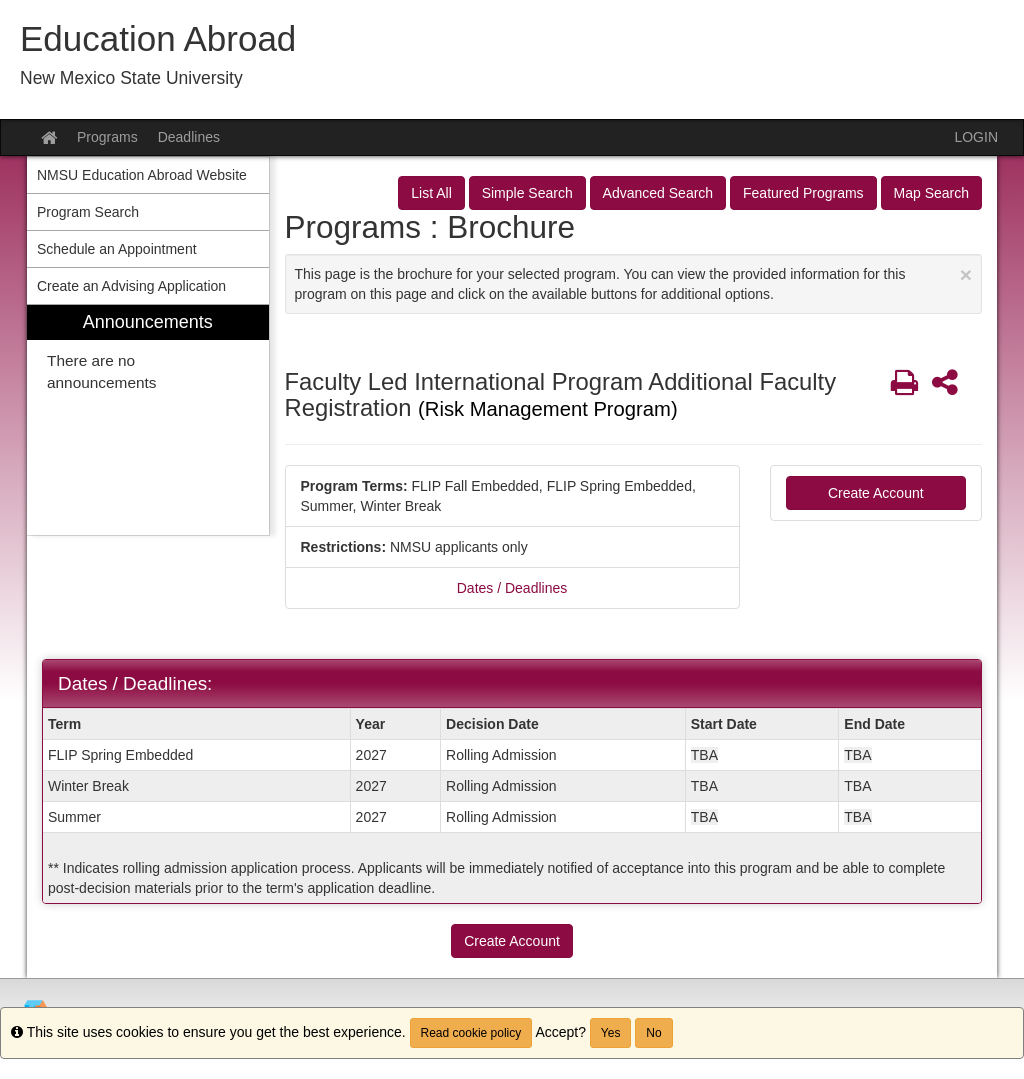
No (653, 1033)
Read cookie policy (471, 1033)
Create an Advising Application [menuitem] (131, 286)
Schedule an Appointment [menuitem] (117, 249)
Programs (107, 137)
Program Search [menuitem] (88, 212)
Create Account (876, 493)
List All (431, 193)
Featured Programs (803, 193)
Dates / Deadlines (512, 588)
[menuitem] (148, 420)
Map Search (931, 193)
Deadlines (189, 137)
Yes (611, 1033)
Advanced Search (658, 193)
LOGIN (976, 137)
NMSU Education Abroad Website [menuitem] (142, 175)
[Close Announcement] (966, 274)
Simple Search (527, 193)
